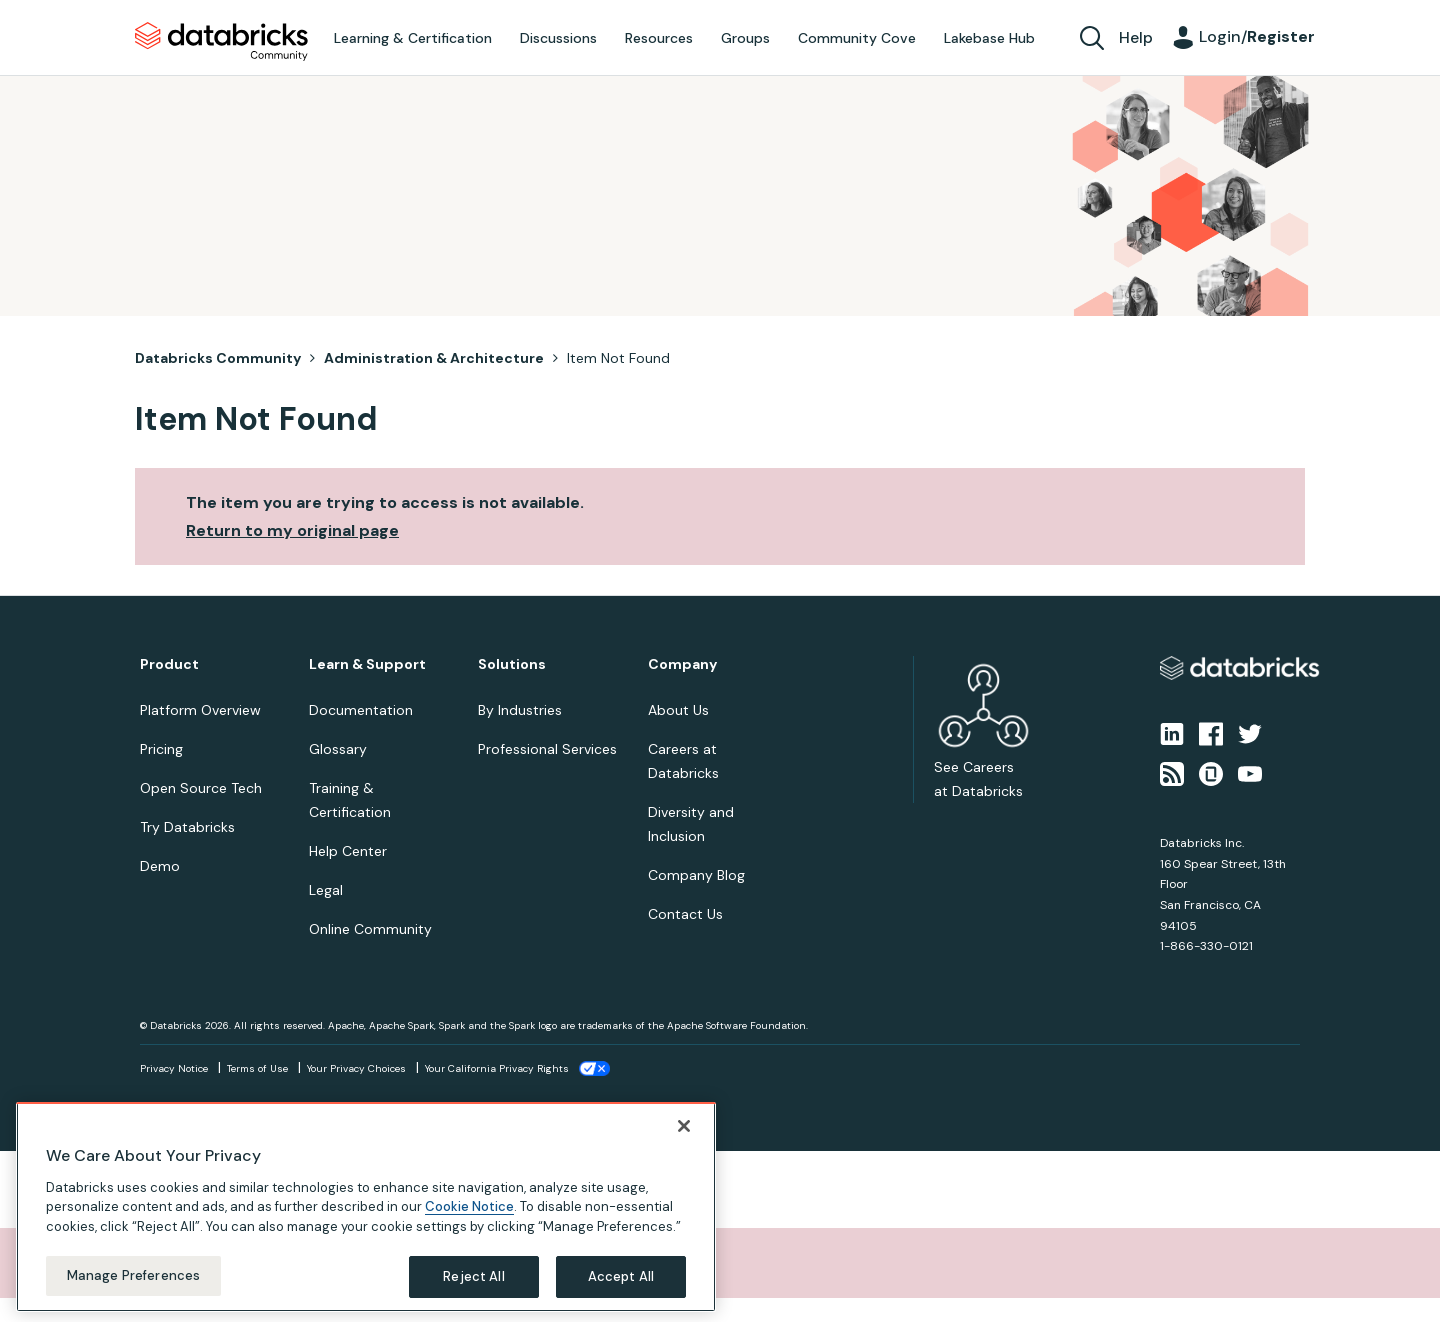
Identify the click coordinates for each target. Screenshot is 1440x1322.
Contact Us (685, 914)
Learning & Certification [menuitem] (413, 38)
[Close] (684, 1127)
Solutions (512, 664)
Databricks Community (221, 42)
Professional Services (547, 749)
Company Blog (696, 875)
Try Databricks (187, 827)
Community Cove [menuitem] (857, 38)
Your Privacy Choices (356, 1068)
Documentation (361, 710)
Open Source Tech (201, 788)
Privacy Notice (174, 1068)
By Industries (520, 710)
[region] (366, 1208)
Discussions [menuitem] (558, 38)
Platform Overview (200, 710)
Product (169, 664)
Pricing (161, 749)
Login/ (1257, 36)
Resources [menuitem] (659, 38)
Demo (160, 866)
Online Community (370, 929)
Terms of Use (257, 1068)
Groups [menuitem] (745, 38)
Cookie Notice (469, 1208)
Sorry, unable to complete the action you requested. (253, 1262)
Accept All (621, 1278)
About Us (678, 710)
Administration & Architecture (434, 358)
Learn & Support (367, 664)
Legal (326, 890)
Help (1136, 37)
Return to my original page (292, 530)
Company (682, 664)
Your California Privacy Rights (497, 1068)
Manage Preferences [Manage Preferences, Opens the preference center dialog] (133, 1277)
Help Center (348, 851)
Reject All (473, 1278)
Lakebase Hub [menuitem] (989, 38)
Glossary (338, 749)
